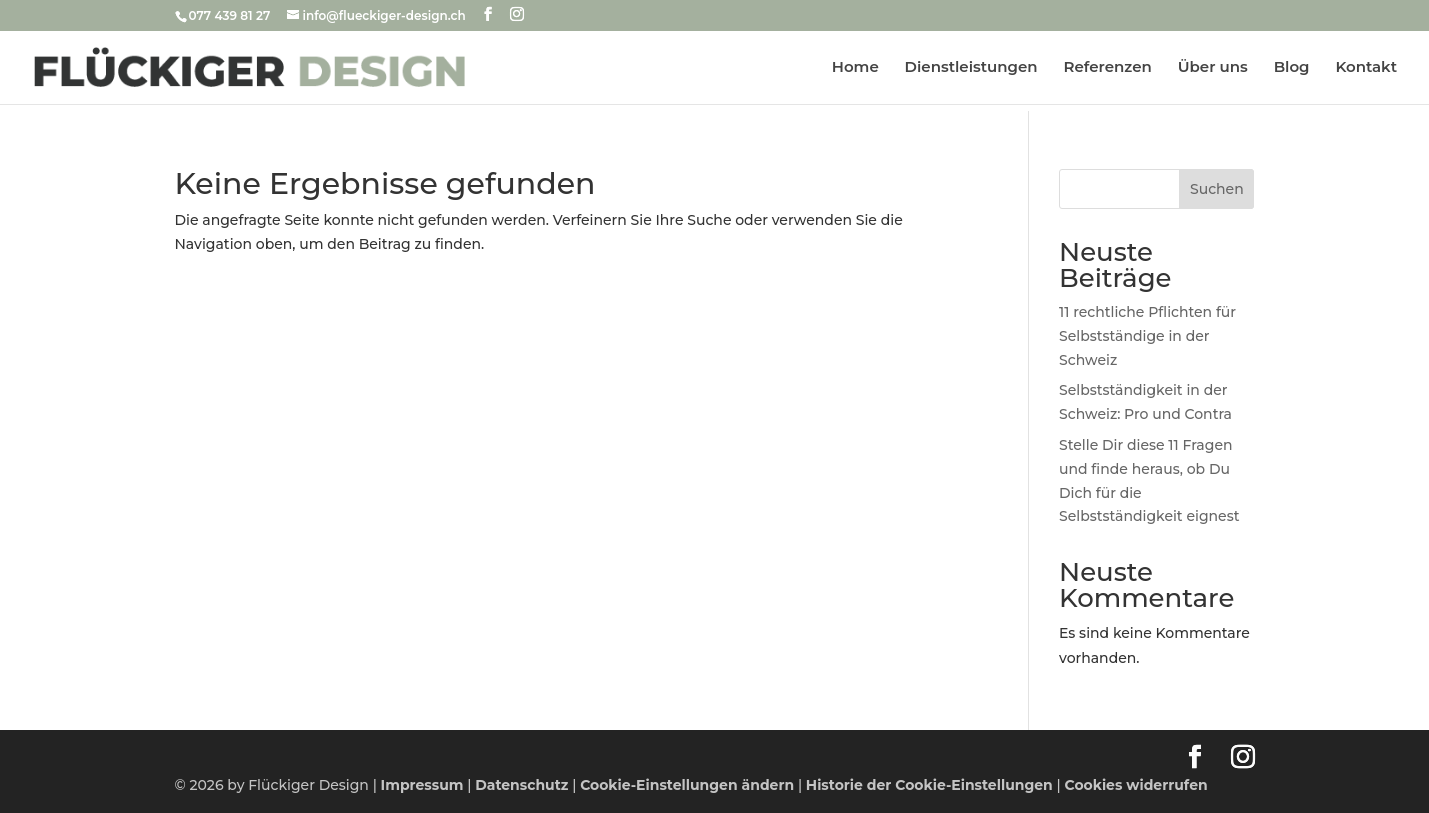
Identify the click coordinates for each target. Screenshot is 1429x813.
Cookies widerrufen (1136, 785)
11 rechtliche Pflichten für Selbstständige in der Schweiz (1147, 336)
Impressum (422, 785)
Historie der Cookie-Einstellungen (929, 785)
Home (855, 68)
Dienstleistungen (971, 68)
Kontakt (1366, 68)
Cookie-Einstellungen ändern (687, 785)
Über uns (1213, 68)
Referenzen (1108, 68)
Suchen (1217, 189)
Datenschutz (521, 785)
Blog (1292, 68)
